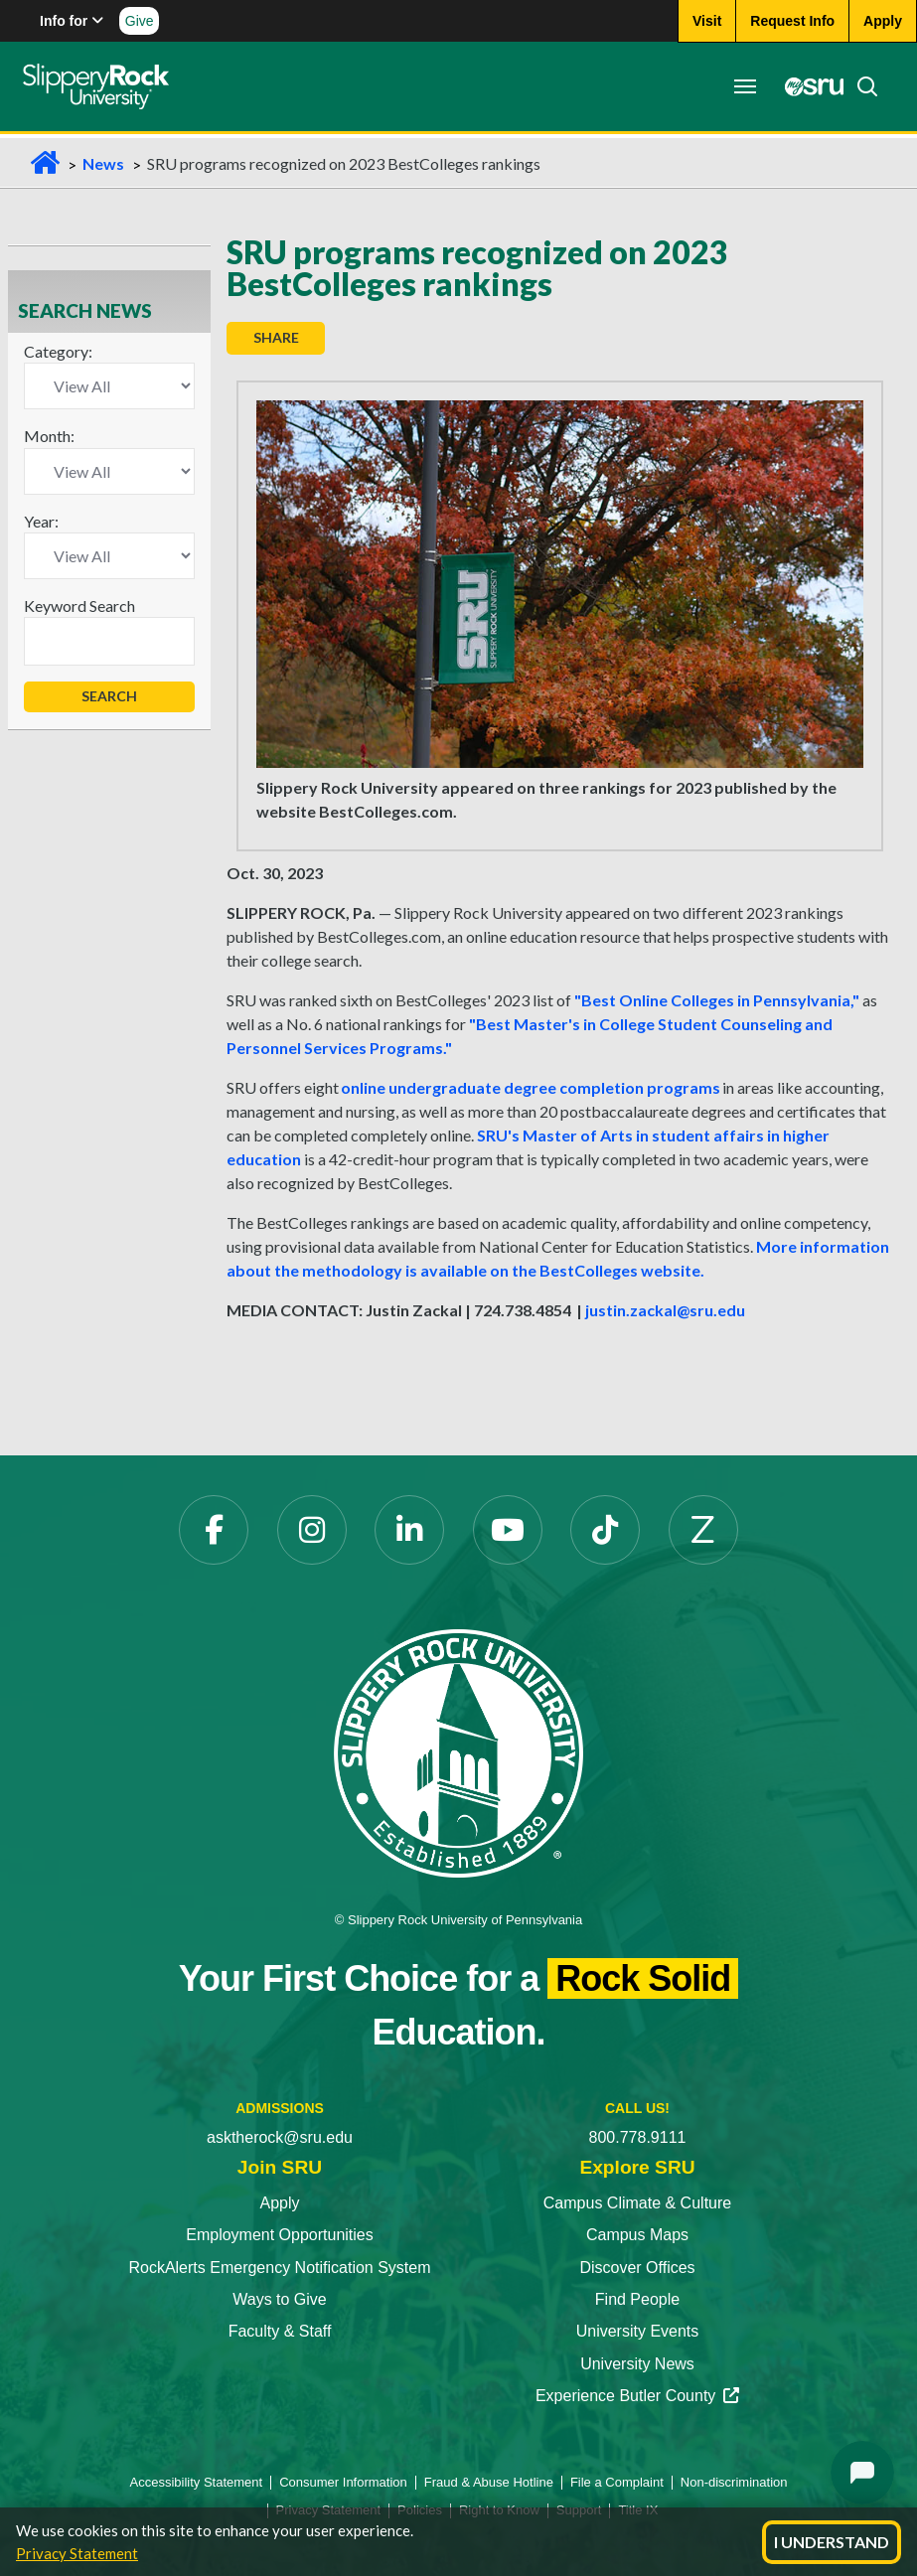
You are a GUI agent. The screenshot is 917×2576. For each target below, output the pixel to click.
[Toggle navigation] (738, 86)
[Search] (854, 86)
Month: (49, 435)
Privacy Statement (77, 2553)
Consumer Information (343, 2482)
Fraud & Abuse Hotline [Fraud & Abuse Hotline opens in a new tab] (488, 2482)
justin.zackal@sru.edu (665, 1309)
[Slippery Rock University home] (458, 1751)
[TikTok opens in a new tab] (605, 1530)
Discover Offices (636, 2267)
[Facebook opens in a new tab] (213, 1530)
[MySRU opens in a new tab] (802, 86)
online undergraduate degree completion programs (531, 1087)
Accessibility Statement (196, 2482)
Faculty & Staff (280, 2331)
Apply (279, 2203)
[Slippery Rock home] (103, 86)
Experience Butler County (637, 2395)
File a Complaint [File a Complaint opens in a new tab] (617, 2482)
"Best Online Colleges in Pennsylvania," (716, 999)
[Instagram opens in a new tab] (312, 1530)
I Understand (831, 2541)
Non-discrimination (734, 2482)
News (103, 163)
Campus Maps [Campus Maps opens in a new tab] (637, 2234)
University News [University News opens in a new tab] (637, 2363)
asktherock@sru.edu (280, 2137)
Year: (41, 521)
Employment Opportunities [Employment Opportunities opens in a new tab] (280, 2234)
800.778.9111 (638, 2137)
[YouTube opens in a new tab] (507, 1530)
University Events (637, 2331)
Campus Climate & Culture (637, 2203)
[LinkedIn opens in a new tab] (409, 1530)
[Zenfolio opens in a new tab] (703, 1530)
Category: (58, 351)
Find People (637, 2299)
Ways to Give (279, 2299)
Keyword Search (79, 605)
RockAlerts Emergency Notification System (279, 2267)
